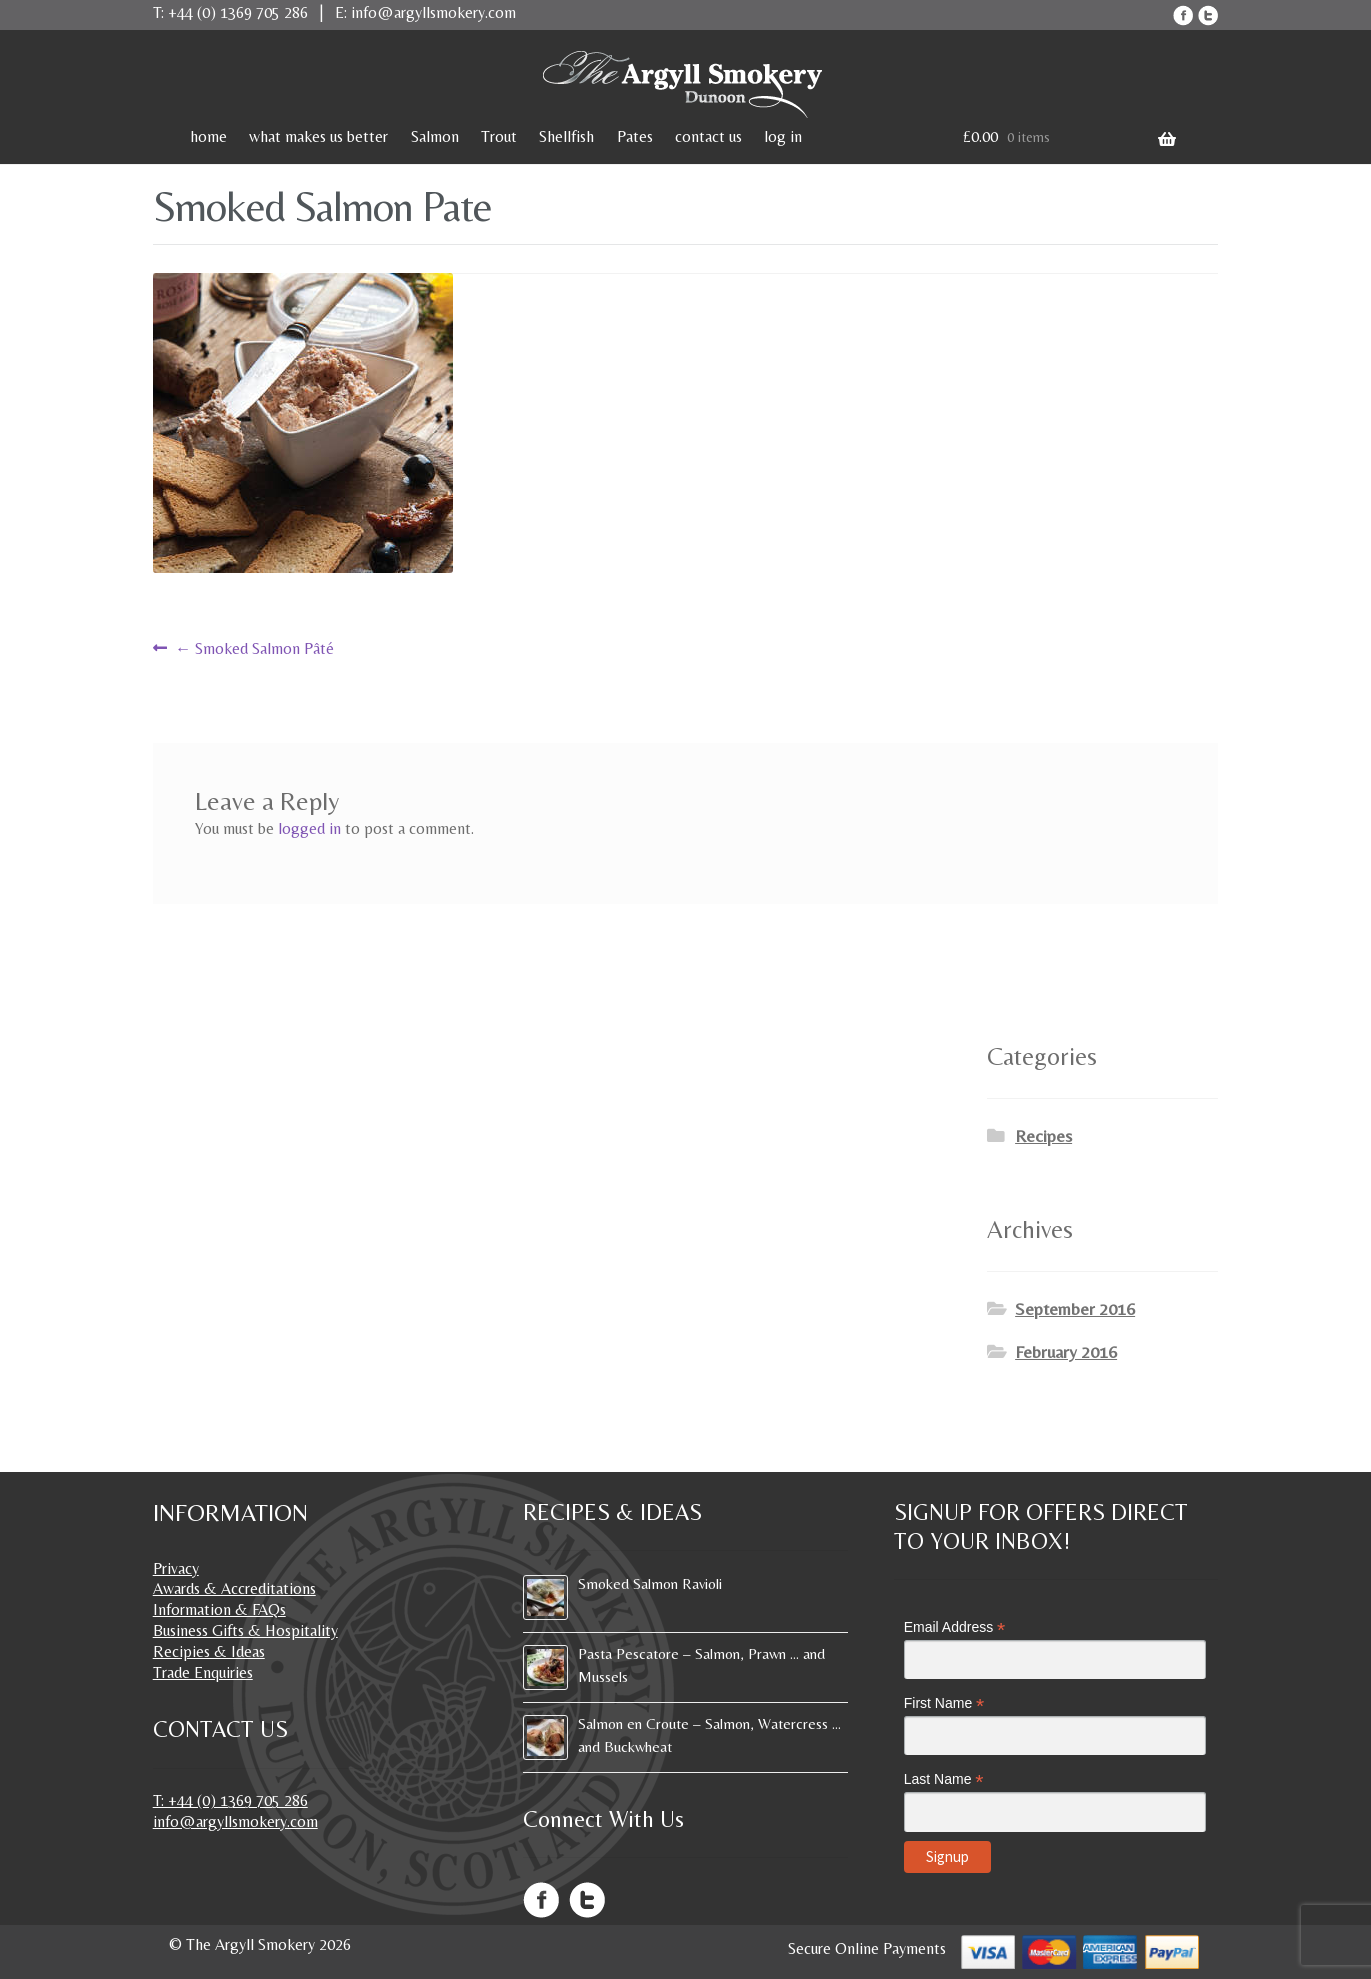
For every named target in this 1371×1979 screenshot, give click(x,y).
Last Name (944, 1779)
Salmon (435, 136)
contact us (708, 136)
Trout (499, 136)
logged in (309, 828)
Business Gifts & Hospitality (245, 1630)
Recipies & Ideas (209, 1651)
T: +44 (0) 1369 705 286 (230, 1800)
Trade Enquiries (203, 1672)
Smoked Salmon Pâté (254, 648)
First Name (944, 1703)
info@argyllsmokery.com (433, 12)
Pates (635, 136)
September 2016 (1075, 1309)
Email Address (955, 1627)
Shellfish (566, 136)
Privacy (176, 1568)
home (208, 136)
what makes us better (318, 136)
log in (783, 136)
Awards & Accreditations (234, 1588)
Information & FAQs (219, 1609)
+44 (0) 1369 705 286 (238, 12)
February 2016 (1066, 1352)
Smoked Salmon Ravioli (650, 1583)
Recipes (1043, 1136)
